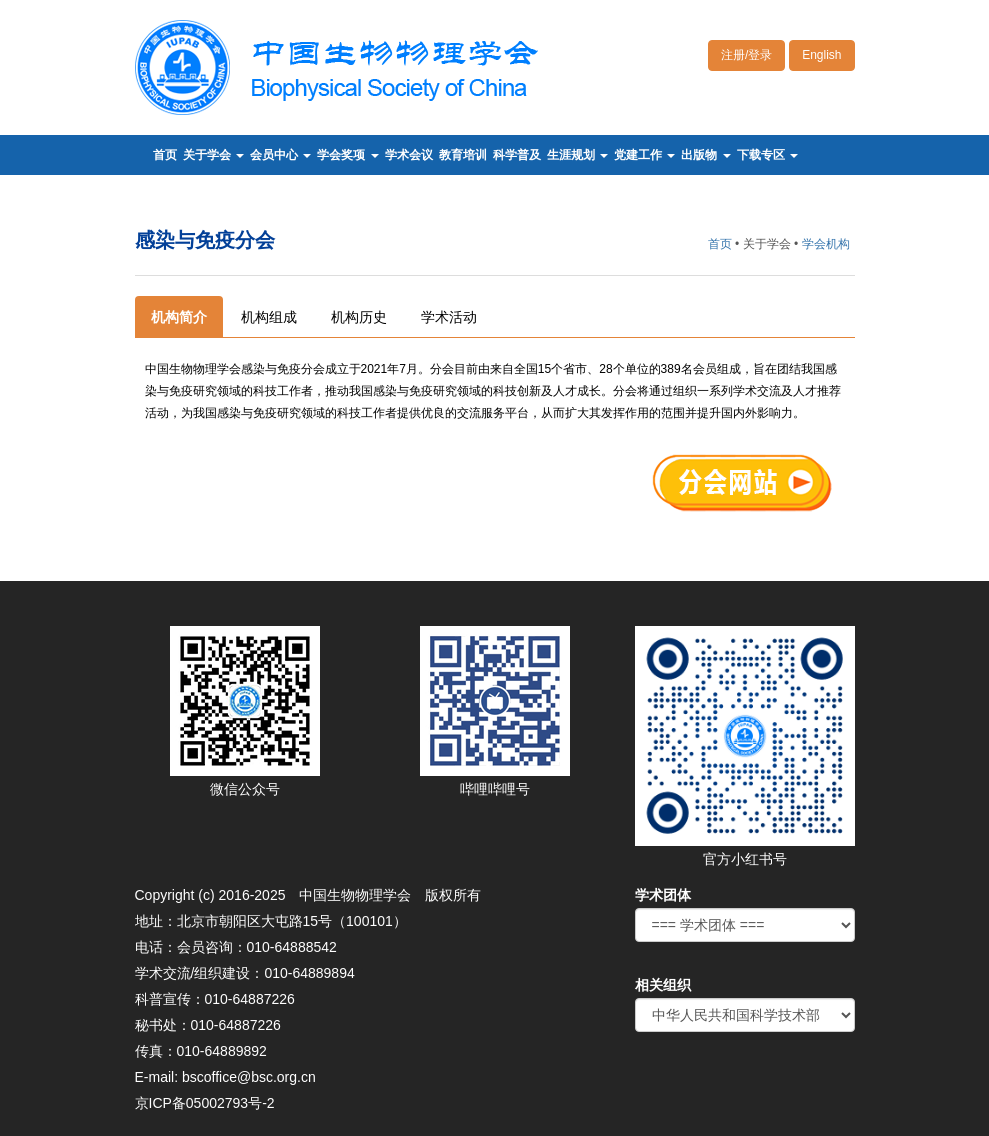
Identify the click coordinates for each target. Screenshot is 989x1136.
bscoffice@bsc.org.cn (249, 1077)
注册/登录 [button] (746, 55)
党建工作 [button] (644, 155)
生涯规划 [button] (577, 155)
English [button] (821, 55)
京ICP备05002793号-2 (205, 1103)
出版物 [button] (705, 155)
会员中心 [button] (280, 155)
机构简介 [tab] (179, 317)
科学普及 (517, 155)
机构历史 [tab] (359, 317)
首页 (165, 155)
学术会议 (409, 155)
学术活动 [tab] (449, 317)
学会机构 (826, 244)
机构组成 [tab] (269, 317)
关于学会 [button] (213, 155)
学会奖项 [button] (347, 155)
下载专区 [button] (767, 155)
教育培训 (463, 155)
